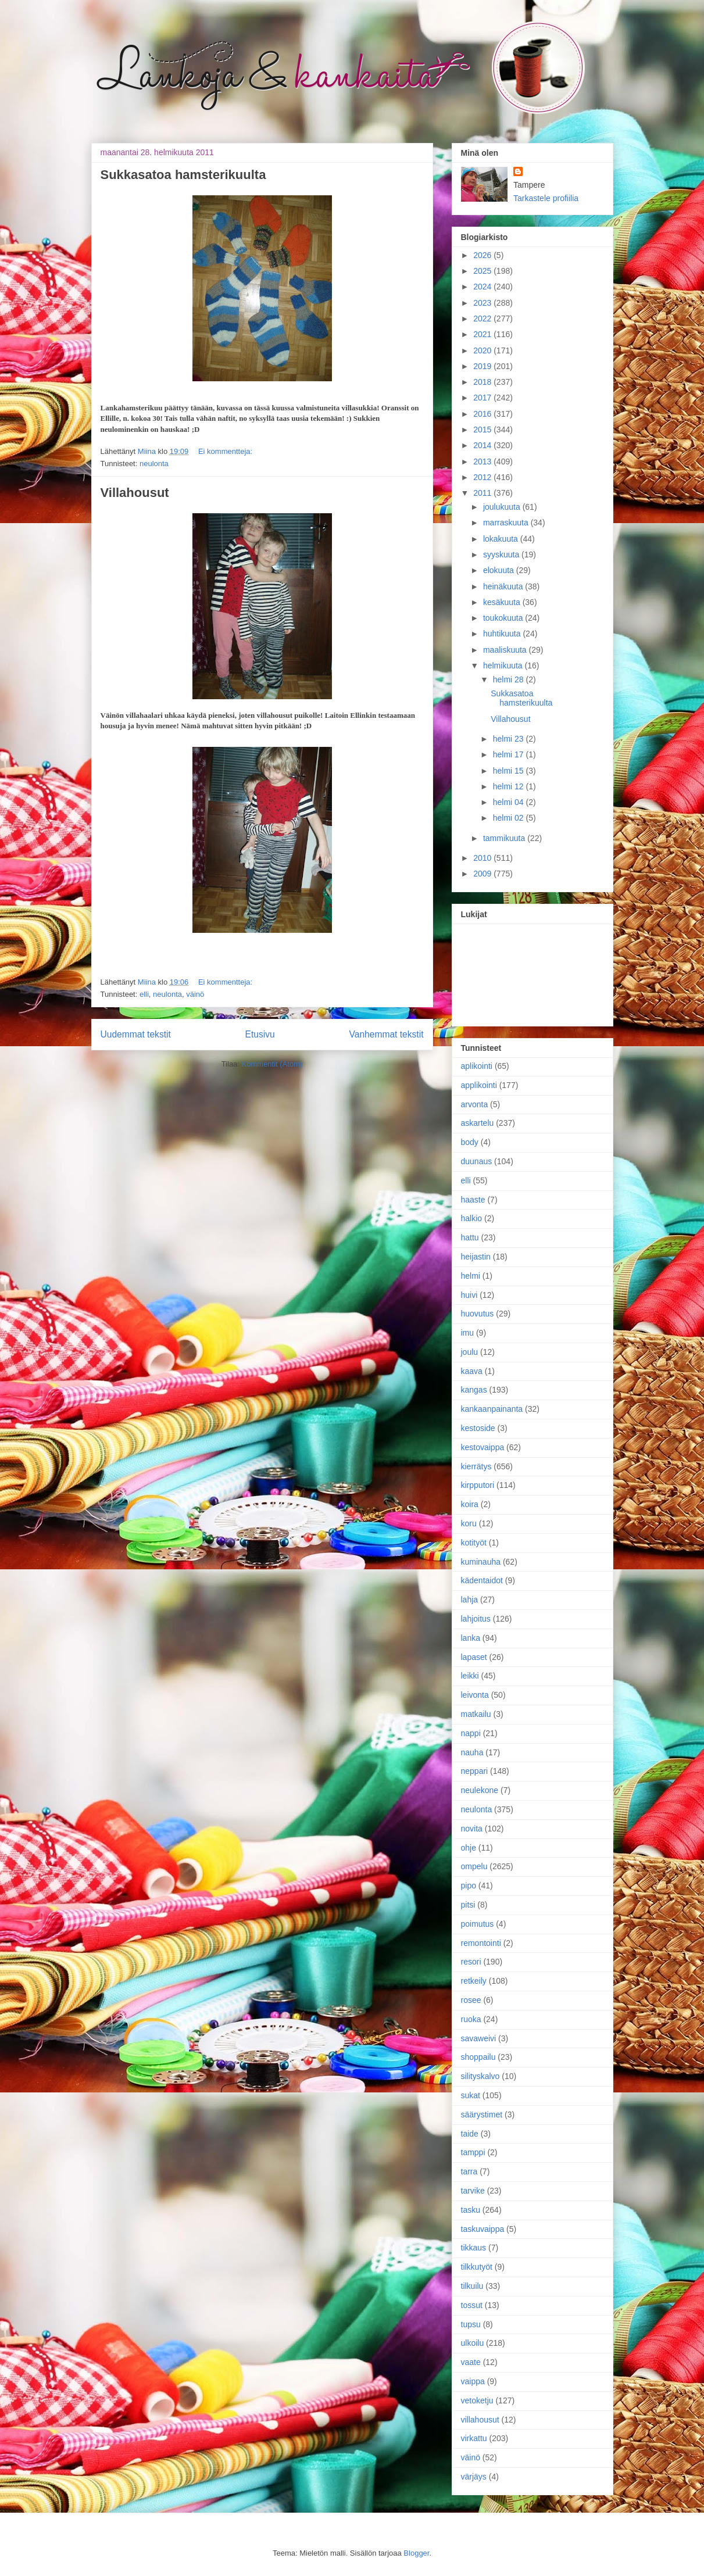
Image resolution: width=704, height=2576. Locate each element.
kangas (474, 1389)
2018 (483, 382)
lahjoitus (476, 1618)
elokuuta (499, 570)
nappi (471, 1733)
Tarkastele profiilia (545, 198)
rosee (471, 2000)
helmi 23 (509, 738)
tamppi (473, 2152)
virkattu (474, 2438)
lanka (470, 1638)
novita (472, 1828)
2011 (483, 493)
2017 (483, 397)
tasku (470, 2209)
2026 (483, 255)
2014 (483, 445)
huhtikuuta (503, 633)
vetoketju (477, 2400)
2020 (483, 350)
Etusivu (260, 1034)
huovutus (477, 1313)
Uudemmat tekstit (136, 1034)
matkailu (476, 1714)
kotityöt (474, 1542)
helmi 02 (509, 817)
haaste (473, 1199)
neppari (474, 1771)
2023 (483, 302)
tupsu (471, 2324)
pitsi (468, 1904)
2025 (483, 271)
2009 (483, 873)
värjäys (474, 2476)
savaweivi (478, 2038)
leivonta (475, 1695)
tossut (472, 2305)
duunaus (476, 1161)
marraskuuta (507, 522)
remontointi (481, 1943)
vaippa (473, 2381)
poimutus (477, 1924)
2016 (483, 413)
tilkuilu (472, 2286)
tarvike (473, 2190)
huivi (469, 1295)
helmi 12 (509, 786)
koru (469, 1523)
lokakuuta (501, 538)
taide (469, 2133)
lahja (469, 1599)
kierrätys (476, 1466)
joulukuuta (503, 506)
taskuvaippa (483, 2229)
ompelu (474, 1866)
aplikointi (476, 1066)
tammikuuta (505, 838)
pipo (468, 1885)
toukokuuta (504, 617)
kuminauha (481, 1561)
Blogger (416, 2553)
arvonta (474, 1104)
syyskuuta (502, 554)
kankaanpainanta (492, 1409)
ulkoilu (472, 2343)
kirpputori (478, 1485)
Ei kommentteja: (225, 451)
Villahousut (135, 492)
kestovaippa (483, 1447)
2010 (483, 858)
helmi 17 (509, 754)
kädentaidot (482, 1580)
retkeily (474, 1980)
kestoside (478, 1428)
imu (467, 1332)
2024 (483, 286)
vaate (471, 2362)
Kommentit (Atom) (272, 1064)
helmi (470, 1275)
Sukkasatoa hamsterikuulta (183, 174)
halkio (472, 1218)
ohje (468, 1847)
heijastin (476, 1256)
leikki (470, 1675)
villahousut (480, 2419)
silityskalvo (480, 2076)
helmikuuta (504, 665)
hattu (470, 1237)
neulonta (154, 463)
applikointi (479, 1085)
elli (144, 994)
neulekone (480, 1790)
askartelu (477, 1123)
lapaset (474, 1657)
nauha (472, 1752)
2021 (483, 334)
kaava (472, 1371)
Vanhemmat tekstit (386, 1034)
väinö (195, 994)
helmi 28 (509, 679)
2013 (483, 461)
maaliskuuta (506, 649)
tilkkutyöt (476, 2266)
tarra (469, 2171)
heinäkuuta (504, 586)
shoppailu (478, 2057)
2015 (483, 429)
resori (471, 1961)
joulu (469, 1352)
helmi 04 (509, 802)
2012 (483, 477)
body (469, 1142)
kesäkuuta (503, 602)
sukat (470, 2095)
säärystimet (482, 2114)
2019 (483, 366)
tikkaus (474, 2247)
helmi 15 (509, 770)
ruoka (471, 2019)
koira (469, 1504)
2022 (483, 318)
